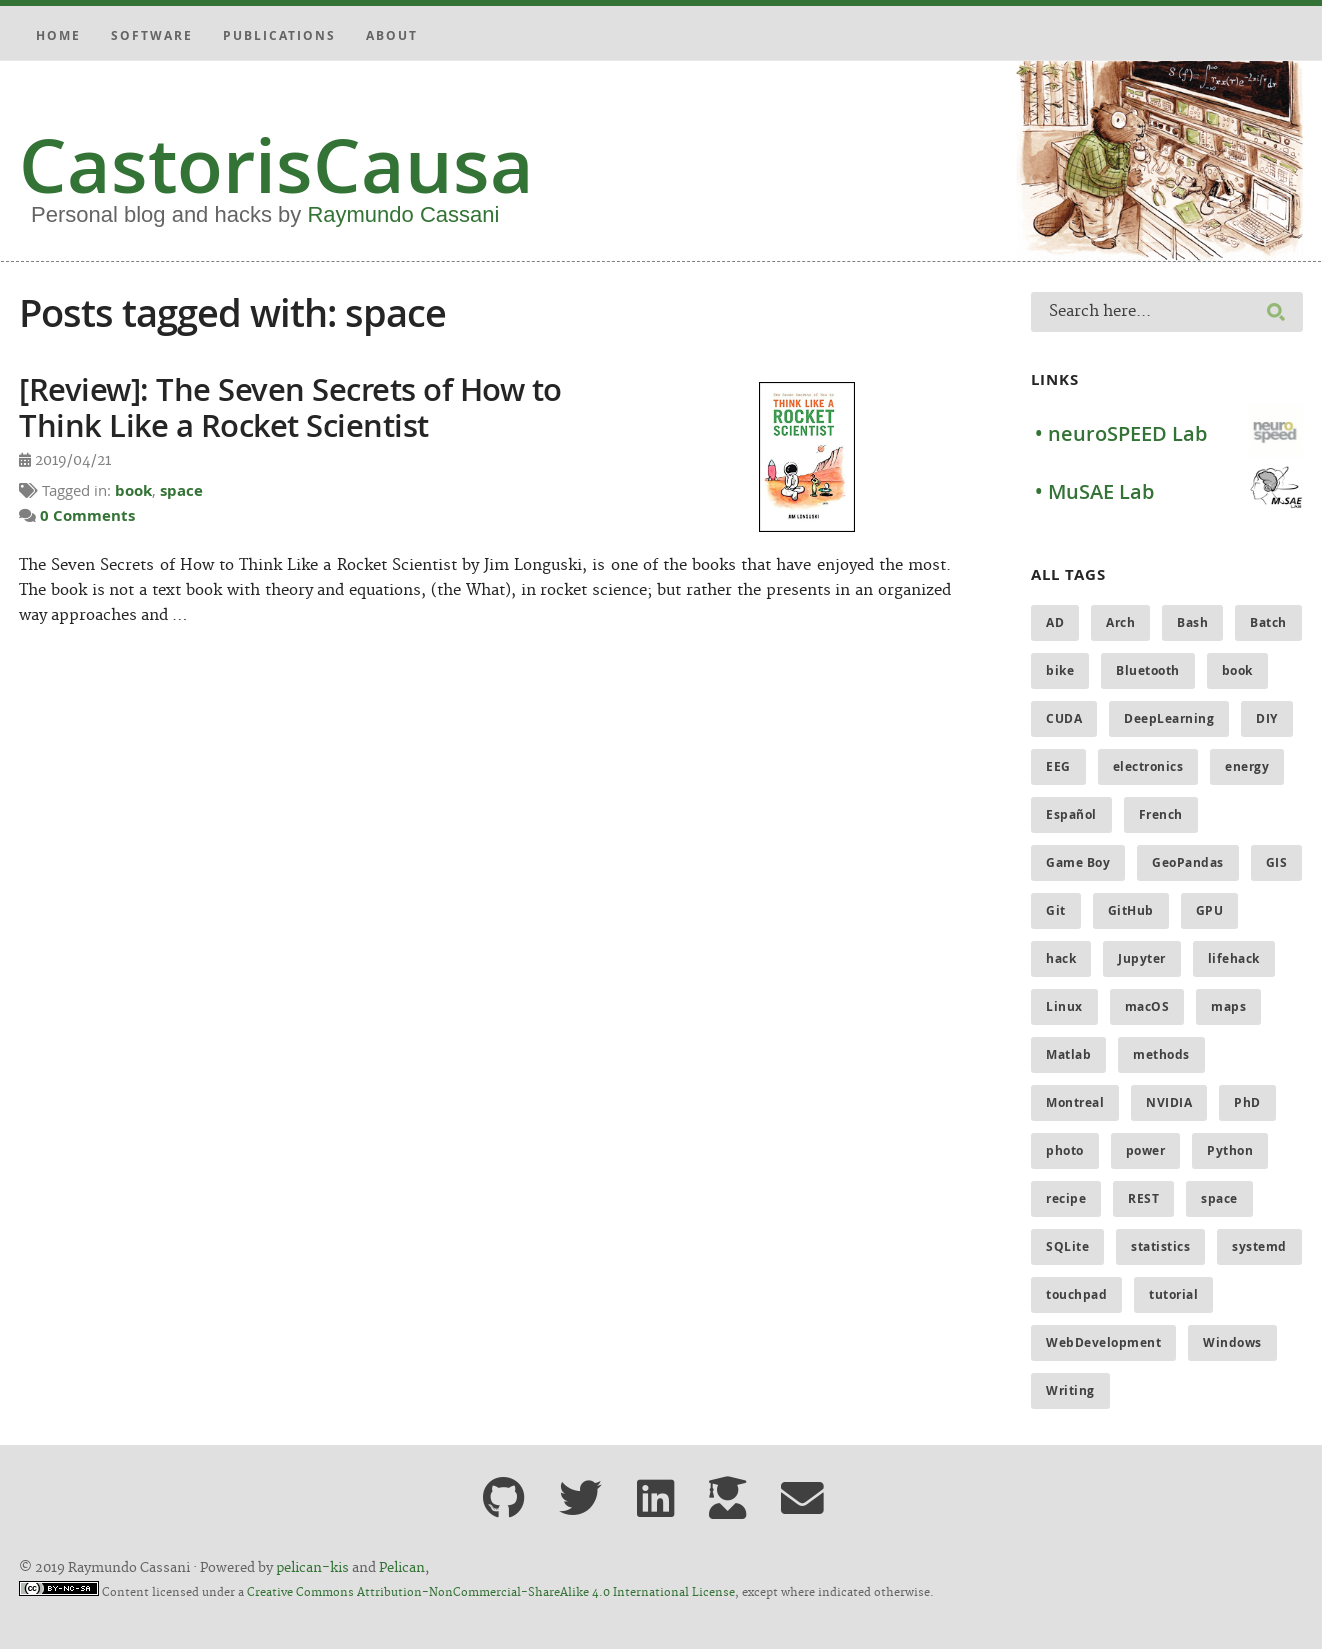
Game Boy (1078, 862)
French (1161, 814)
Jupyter (1142, 958)
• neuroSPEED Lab (1121, 433)
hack (1061, 958)
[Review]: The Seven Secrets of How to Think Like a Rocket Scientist (290, 407)
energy (1247, 766)
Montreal (1075, 1102)
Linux (1064, 1006)
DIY (1267, 718)
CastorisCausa (276, 165)
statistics (1160, 1246)
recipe (1066, 1198)
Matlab (1068, 1054)
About (392, 35)
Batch (1268, 622)
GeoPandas (1188, 862)
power (1146, 1150)
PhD (1247, 1102)
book (133, 490)
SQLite (1067, 1246)
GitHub (1131, 910)
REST (1143, 1198)
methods (1161, 1054)
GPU (1210, 910)
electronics (1148, 766)
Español (1071, 814)
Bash (1192, 622)
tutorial (1173, 1294)
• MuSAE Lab (1094, 491)
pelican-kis (312, 1568)
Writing (1070, 1390)
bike (1060, 670)
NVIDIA (1169, 1102)
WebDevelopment (1103, 1342)
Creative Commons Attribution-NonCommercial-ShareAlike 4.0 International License (491, 1593)
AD (1055, 622)
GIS (1277, 862)
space (181, 490)
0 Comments (87, 515)
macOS (1147, 1006)
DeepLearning (1169, 718)
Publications (279, 35)
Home (58, 35)
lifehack (1234, 958)
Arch (1120, 622)
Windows (1232, 1342)
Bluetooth (1148, 670)
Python (1230, 1150)
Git (1056, 910)
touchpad (1076, 1294)
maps (1228, 1006)
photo (1065, 1150)
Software (152, 35)
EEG (1058, 766)
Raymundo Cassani (403, 214)
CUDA (1064, 718)
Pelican (402, 1568)
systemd (1259, 1246)
